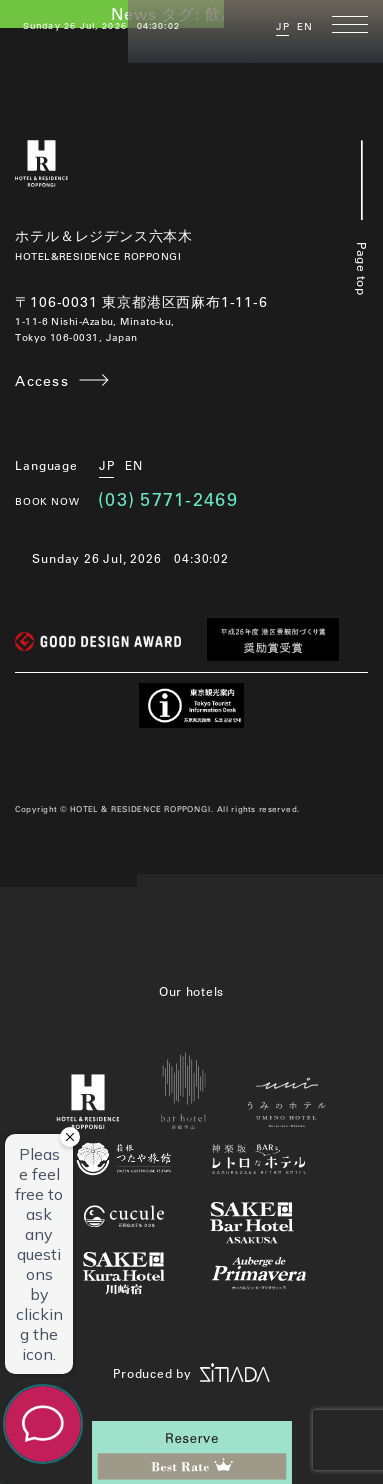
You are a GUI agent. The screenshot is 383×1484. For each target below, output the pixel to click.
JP (283, 26)
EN (305, 26)
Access (42, 381)
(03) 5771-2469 (168, 499)
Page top (362, 217)
